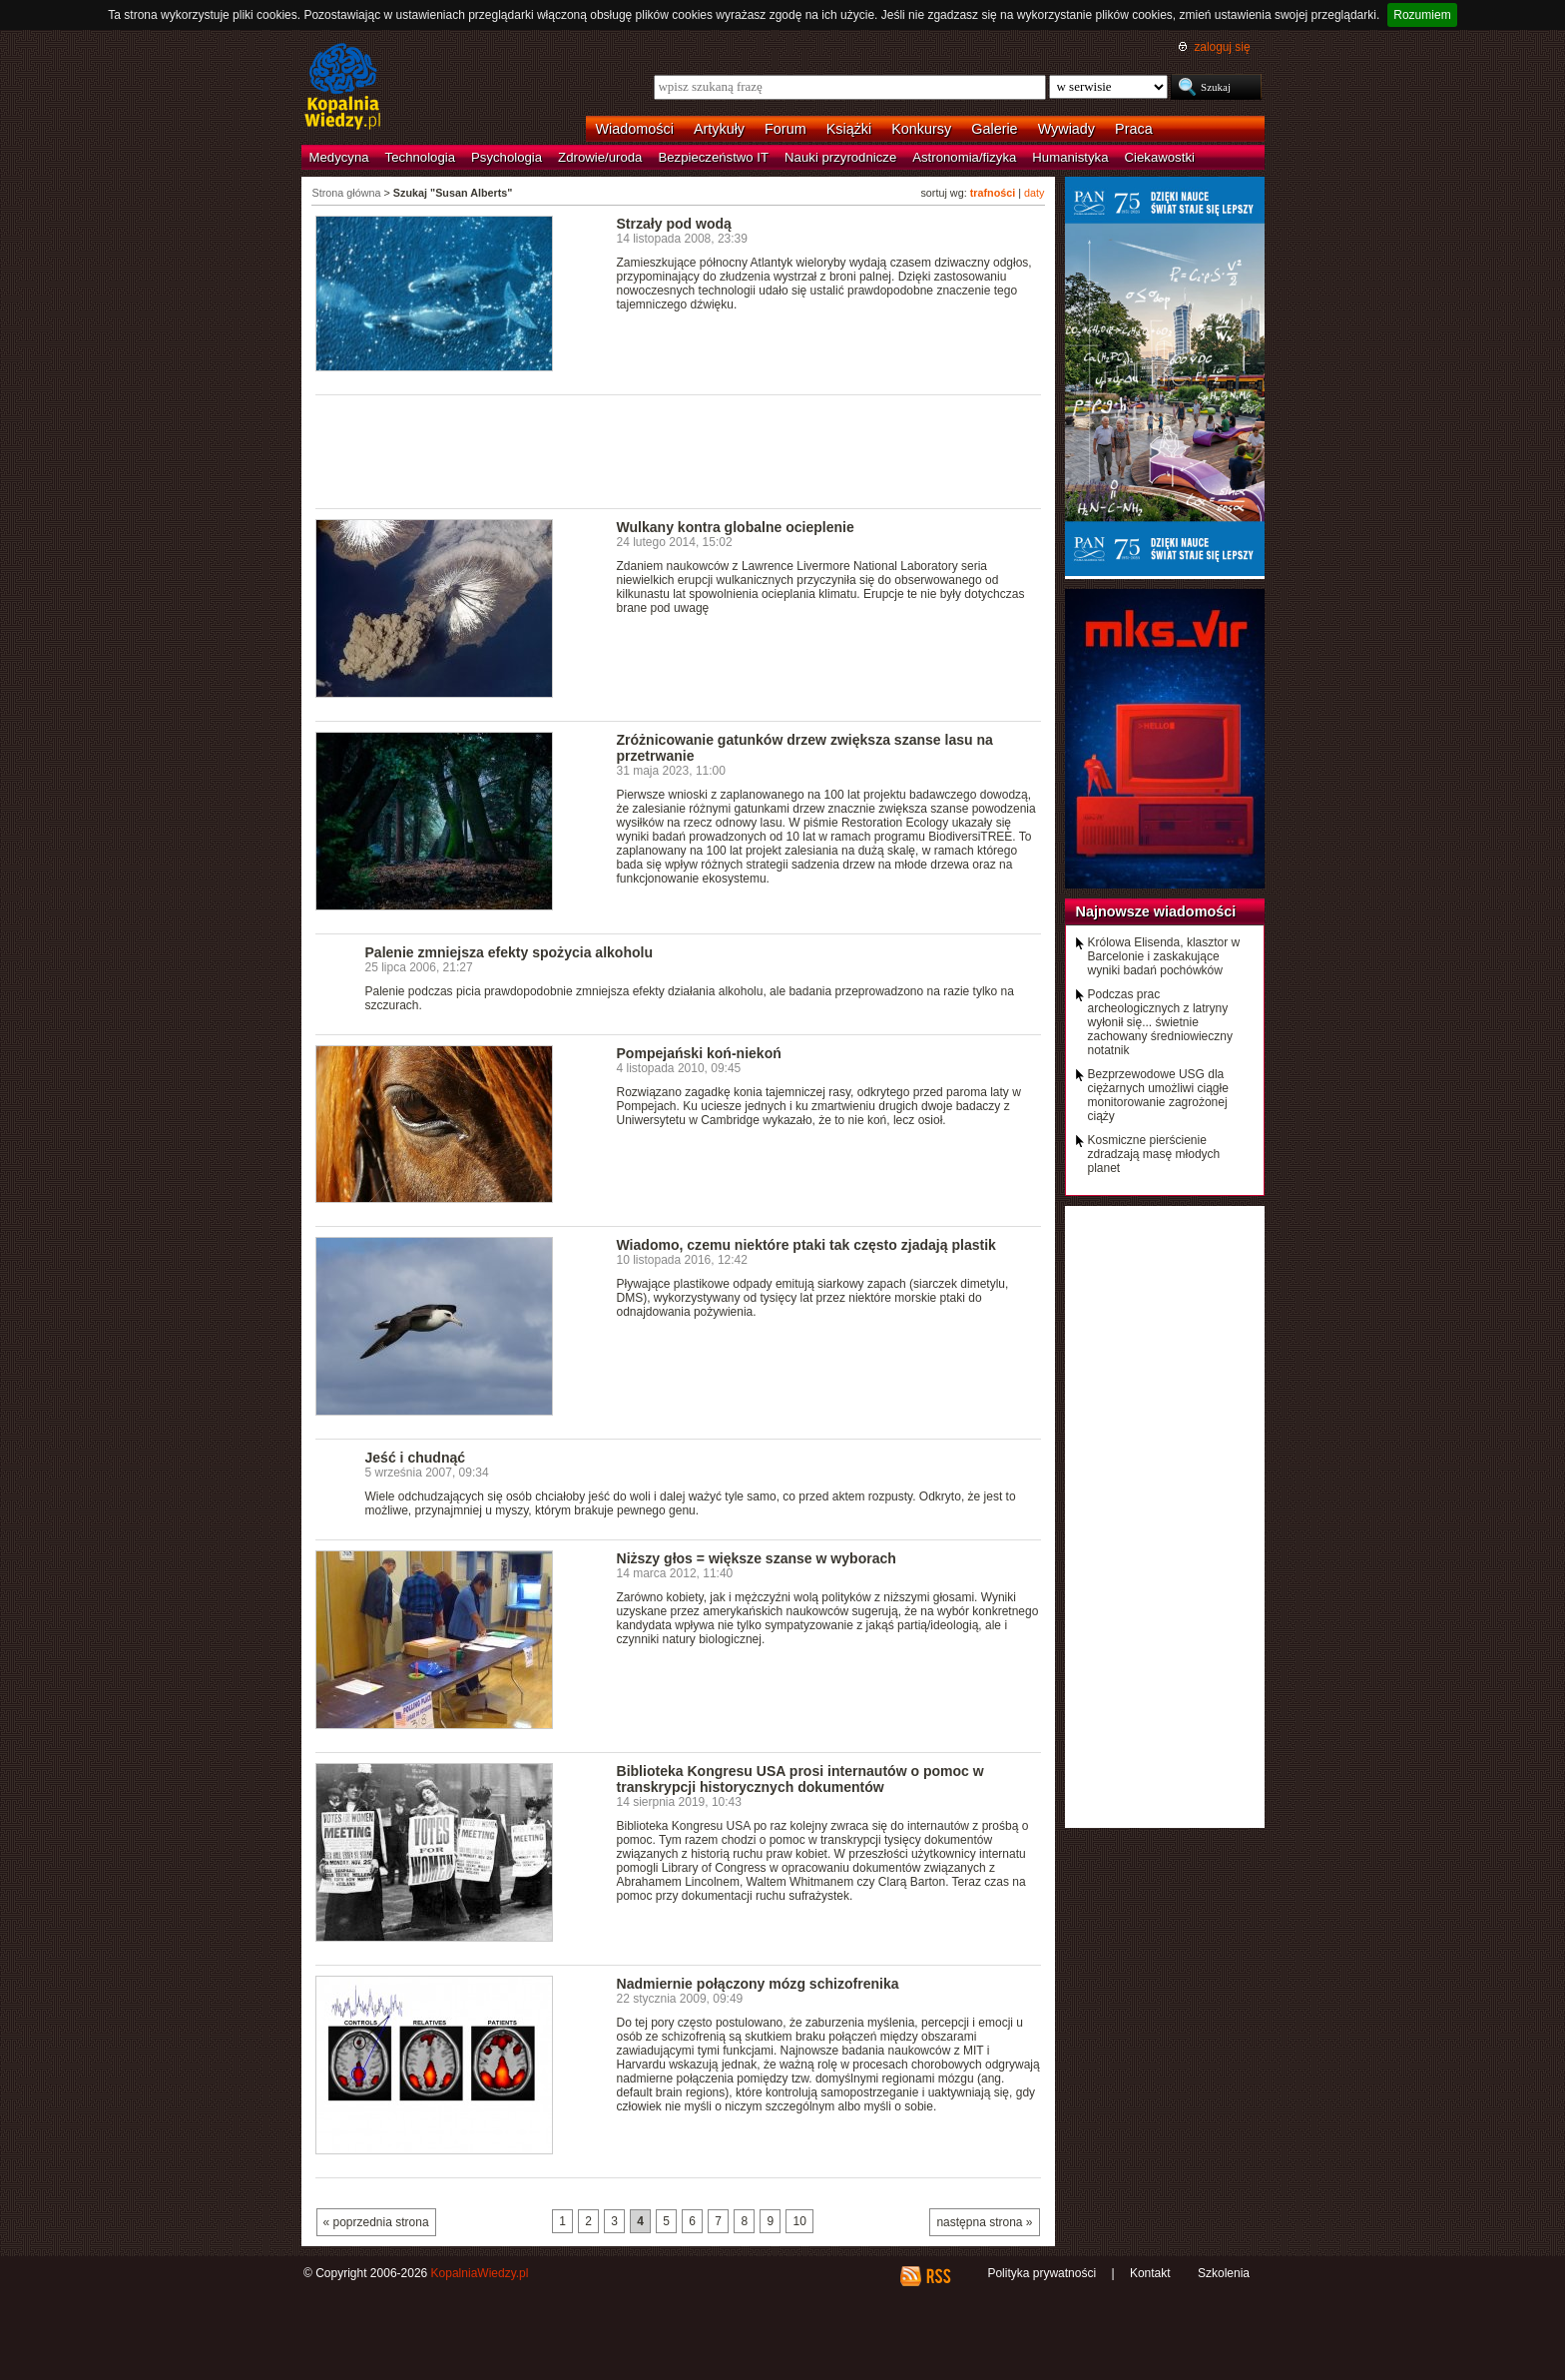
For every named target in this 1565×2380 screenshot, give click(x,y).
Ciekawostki (1160, 157)
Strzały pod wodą (674, 224)
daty (1034, 193)
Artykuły (719, 129)
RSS (937, 2276)
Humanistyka (1070, 157)
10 (798, 2221)
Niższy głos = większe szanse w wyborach (756, 1558)
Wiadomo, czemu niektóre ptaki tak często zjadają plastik (806, 1245)
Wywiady (1066, 129)
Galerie (994, 129)
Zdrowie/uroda (600, 157)
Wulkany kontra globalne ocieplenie (735, 527)
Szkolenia (1224, 2273)
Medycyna (339, 157)
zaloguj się (1222, 47)
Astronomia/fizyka (964, 157)
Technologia (420, 157)
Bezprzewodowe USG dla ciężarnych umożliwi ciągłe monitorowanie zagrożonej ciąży (1158, 1095)
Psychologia (506, 157)
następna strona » (984, 2222)
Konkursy (921, 129)
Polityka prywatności (1041, 2273)
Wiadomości (635, 129)
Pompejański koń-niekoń (699, 1053)
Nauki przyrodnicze (840, 157)
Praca (1134, 129)
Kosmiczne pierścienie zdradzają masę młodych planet (1154, 1154)
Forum (785, 129)
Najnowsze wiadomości (1156, 911)
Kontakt (1150, 2273)
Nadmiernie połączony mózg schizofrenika (758, 1984)
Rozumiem (1421, 15)
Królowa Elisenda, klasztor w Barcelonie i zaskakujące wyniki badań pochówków (1164, 956)
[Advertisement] (678, 450)
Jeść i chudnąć (415, 1458)
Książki (849, 129)
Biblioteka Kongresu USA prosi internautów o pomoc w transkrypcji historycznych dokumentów (800, 1779)
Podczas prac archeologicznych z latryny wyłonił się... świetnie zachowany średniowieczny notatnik (1160, 1022)
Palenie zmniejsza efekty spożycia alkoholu (509, 952)
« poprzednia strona (376, 2222)
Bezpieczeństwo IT (713, 157)
